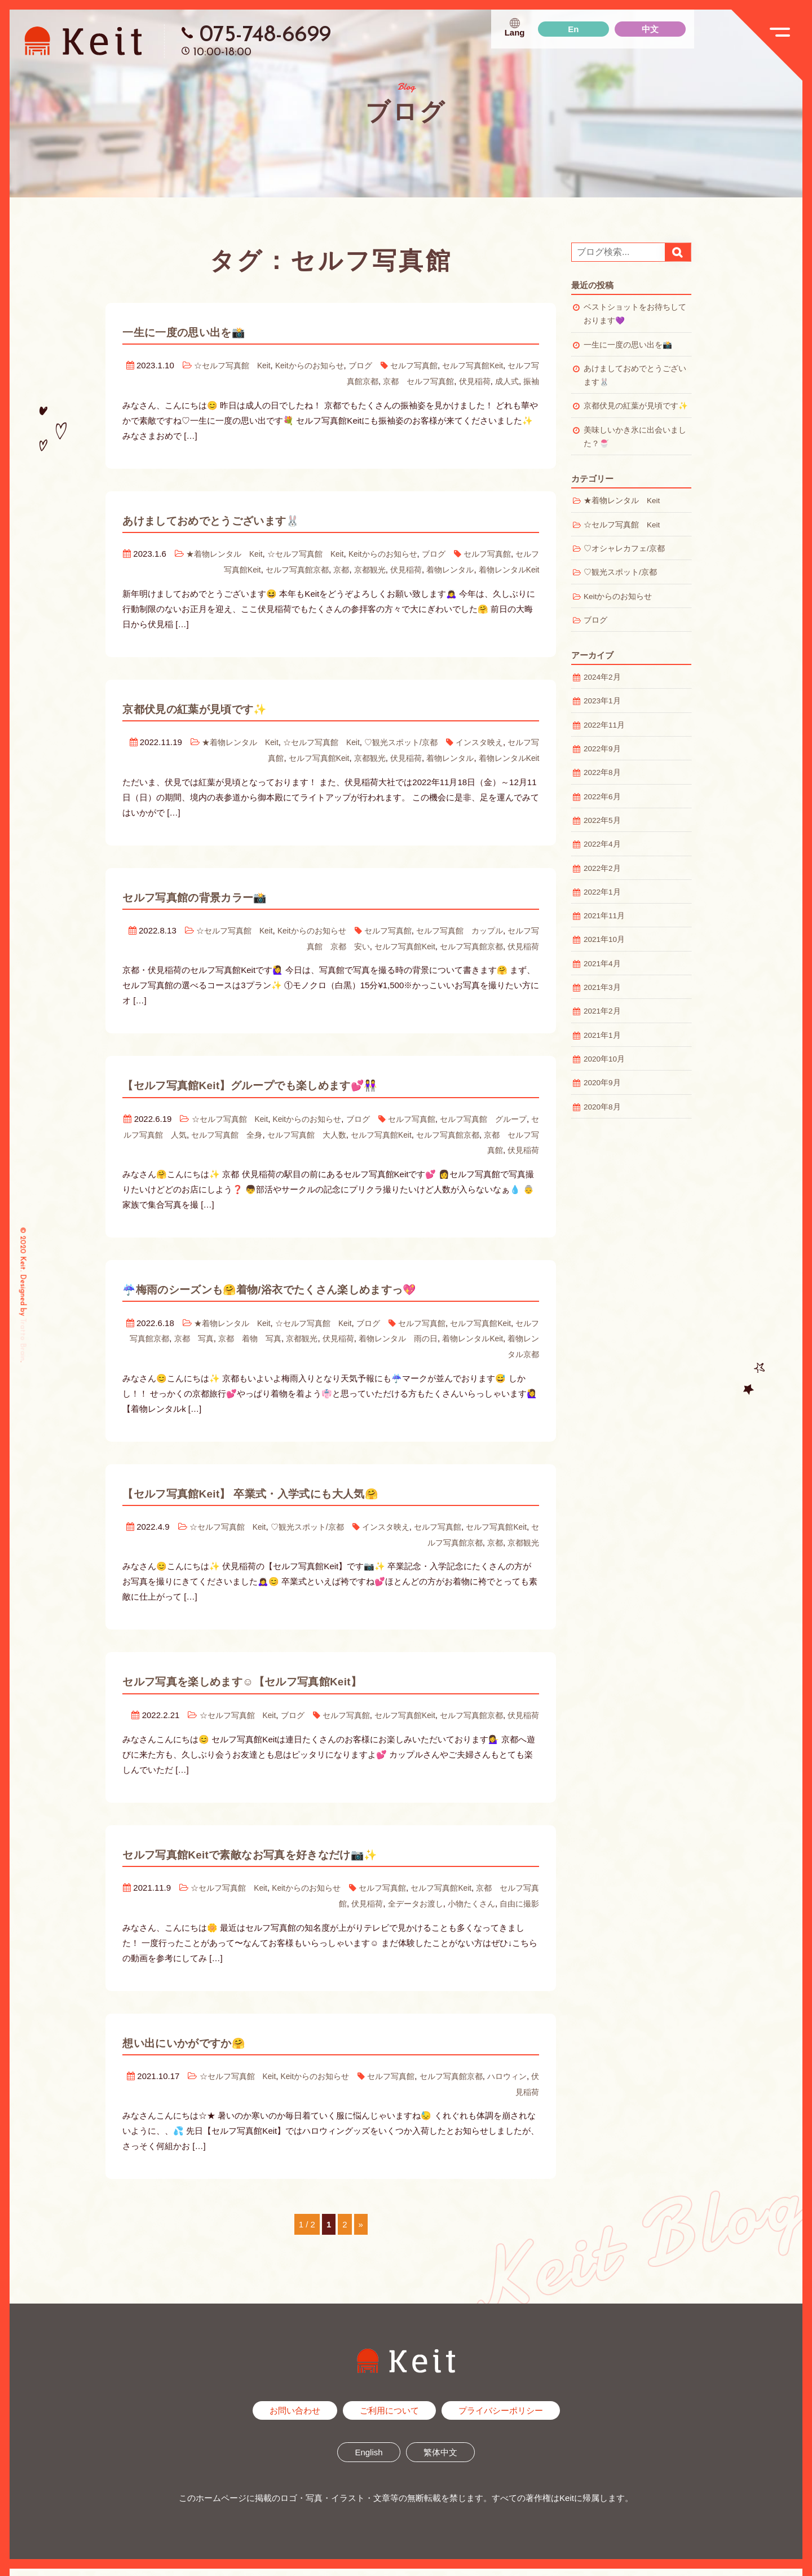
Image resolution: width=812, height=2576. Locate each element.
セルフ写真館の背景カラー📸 (218, 894)
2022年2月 (602, 868)
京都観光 (359, 568)
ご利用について (389, 2418)
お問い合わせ (295, 2418)
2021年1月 (602, 1035)
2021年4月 (602, 963)
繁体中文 (440, 2459)
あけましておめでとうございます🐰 (242, 519)
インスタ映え (492, 740)
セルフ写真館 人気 (176, 1130)
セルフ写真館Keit (493, 365)
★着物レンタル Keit (231, 553)
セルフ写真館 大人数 (341, 1130)
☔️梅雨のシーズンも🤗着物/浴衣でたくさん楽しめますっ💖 (320, 1284)
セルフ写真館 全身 (256, 1130)
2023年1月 (602, 701)
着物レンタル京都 (505, 1349)
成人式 (505, 380)
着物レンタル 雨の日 (441, 1333)
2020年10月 (604, 1059)
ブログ (374, 365)
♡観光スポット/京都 (409, 740)
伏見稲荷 (471, 380)
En (573, 29)
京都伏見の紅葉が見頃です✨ (218, 706)
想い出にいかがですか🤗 (205, 2050)
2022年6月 (602, 796)
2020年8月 (602, 1107)
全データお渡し (407, 1912)
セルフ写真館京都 (281, 568)
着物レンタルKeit (507, 568)
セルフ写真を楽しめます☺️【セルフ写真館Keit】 (283, 1674)
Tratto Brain (23, 1339)
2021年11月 (604, 915)
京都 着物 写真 (283, 1333)
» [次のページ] (361, 2231)
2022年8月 (602, 772)
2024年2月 (602, 677)
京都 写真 (224, 1333)
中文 (650, 29)
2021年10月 (604, 939)
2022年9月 (602, 749)
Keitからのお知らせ (320, 365)
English (368, 2459)
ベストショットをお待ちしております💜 (635, 314)
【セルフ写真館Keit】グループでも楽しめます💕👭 (294, 1082)
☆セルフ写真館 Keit (237, 365)
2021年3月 (602, 987)
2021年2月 (602, 1011)
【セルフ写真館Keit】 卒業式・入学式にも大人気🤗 (293, 1487)
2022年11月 (604, 725)
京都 (328, 568)
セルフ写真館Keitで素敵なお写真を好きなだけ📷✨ (294, 1862)
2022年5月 (602, 820)
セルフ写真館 (430, 365)
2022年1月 (602, 892)
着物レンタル (443, 568)
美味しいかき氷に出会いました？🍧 (635, 437)
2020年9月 (602, 1082)
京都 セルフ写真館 (411, 380)
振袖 (530, 380)
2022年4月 (602, 844)
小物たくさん (467, 1912)
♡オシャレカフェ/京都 (624, 548)
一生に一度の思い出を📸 (203, 331)
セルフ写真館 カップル (471, 928)
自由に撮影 (518, 1912)
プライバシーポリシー (500, 2418)
